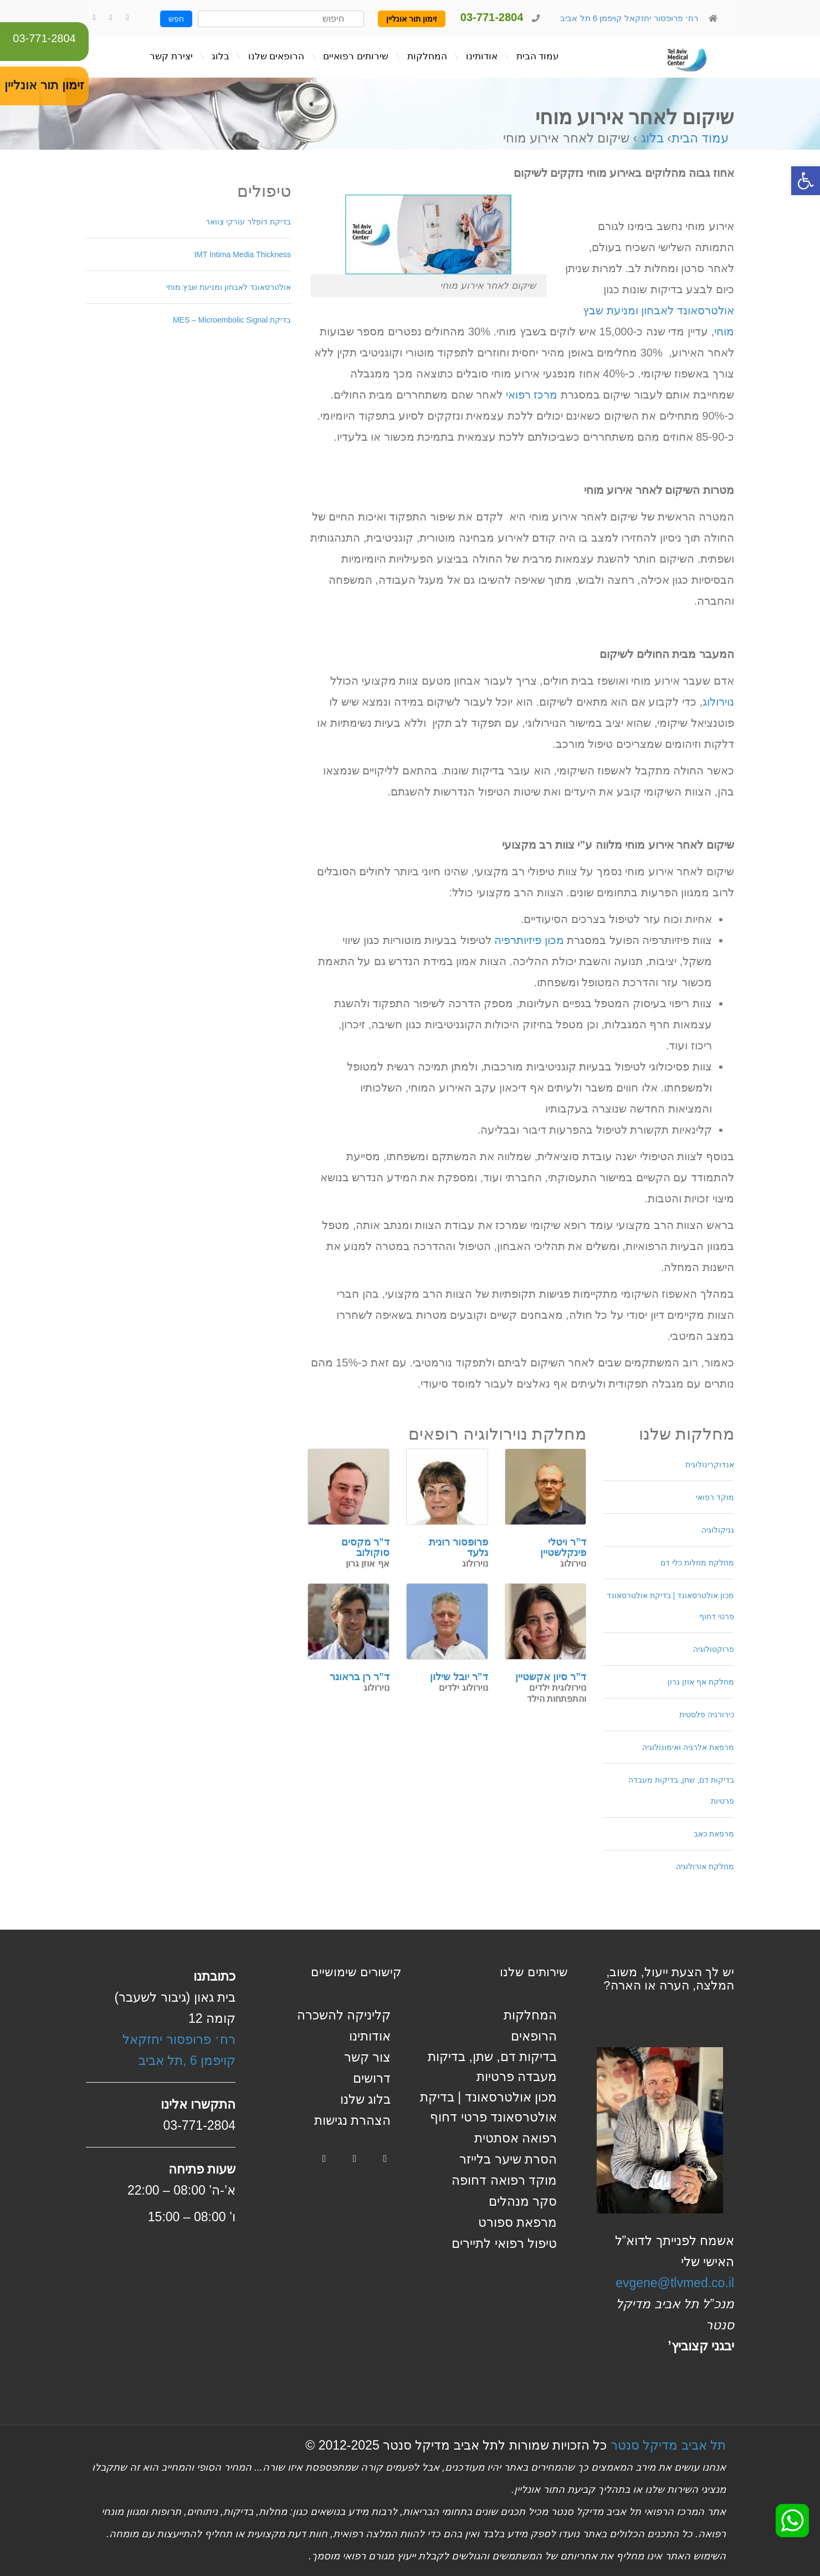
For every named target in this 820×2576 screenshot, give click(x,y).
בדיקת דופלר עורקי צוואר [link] (248, 221)
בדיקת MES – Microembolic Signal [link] (232, 319)
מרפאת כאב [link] (714, 1833)
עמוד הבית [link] (700, 138)
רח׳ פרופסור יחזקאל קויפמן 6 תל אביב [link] (628, 18)
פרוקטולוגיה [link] (713, 1649)
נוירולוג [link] (718, 702)
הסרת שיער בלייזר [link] (508, 2159)
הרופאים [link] (534, 2036)
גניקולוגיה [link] (717, 1530)
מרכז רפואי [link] (532, 395)
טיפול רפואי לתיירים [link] (504, 2243)
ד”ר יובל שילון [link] (459, 1676)
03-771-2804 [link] (44, 38)
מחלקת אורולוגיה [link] (705, 1866)
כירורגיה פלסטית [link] (706, 1714)
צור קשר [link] (367, 2057)
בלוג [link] (652, 138)
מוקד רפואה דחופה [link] (504, 2180)
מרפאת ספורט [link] (517, 2222)
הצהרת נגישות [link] (352, 2120)
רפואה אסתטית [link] (515, 2138)
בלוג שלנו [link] (365, 2099)
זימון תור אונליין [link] (411, 18)
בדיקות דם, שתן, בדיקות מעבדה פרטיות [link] (681, 1790)
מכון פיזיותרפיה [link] (529, 940)
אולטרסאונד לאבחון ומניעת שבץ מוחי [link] (228, 287)
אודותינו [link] (370, 2036)
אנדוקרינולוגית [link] (709, 1464)
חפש (176, 18)
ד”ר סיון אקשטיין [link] (550, 1676)
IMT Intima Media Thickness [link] (242, 254)
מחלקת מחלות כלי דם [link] (697, 1562)
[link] (805, 180)
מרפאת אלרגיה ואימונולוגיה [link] (688, 1747)
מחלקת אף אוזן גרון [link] (701, 1681)
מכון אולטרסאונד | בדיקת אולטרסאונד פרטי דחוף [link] (670, 1606)
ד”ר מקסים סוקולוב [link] (365, 1548)
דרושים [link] (372, 2078)
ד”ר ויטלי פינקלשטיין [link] (563, 1548)
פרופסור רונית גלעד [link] (458, 1548)
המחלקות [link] (530, 2015)
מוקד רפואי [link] (715, 1497)
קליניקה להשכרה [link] (344, 2015)
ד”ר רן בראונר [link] (360, 1676)
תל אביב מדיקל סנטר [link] (668, 2445)
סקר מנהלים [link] (523, 2201)
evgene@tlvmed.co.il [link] (675, 2283)
